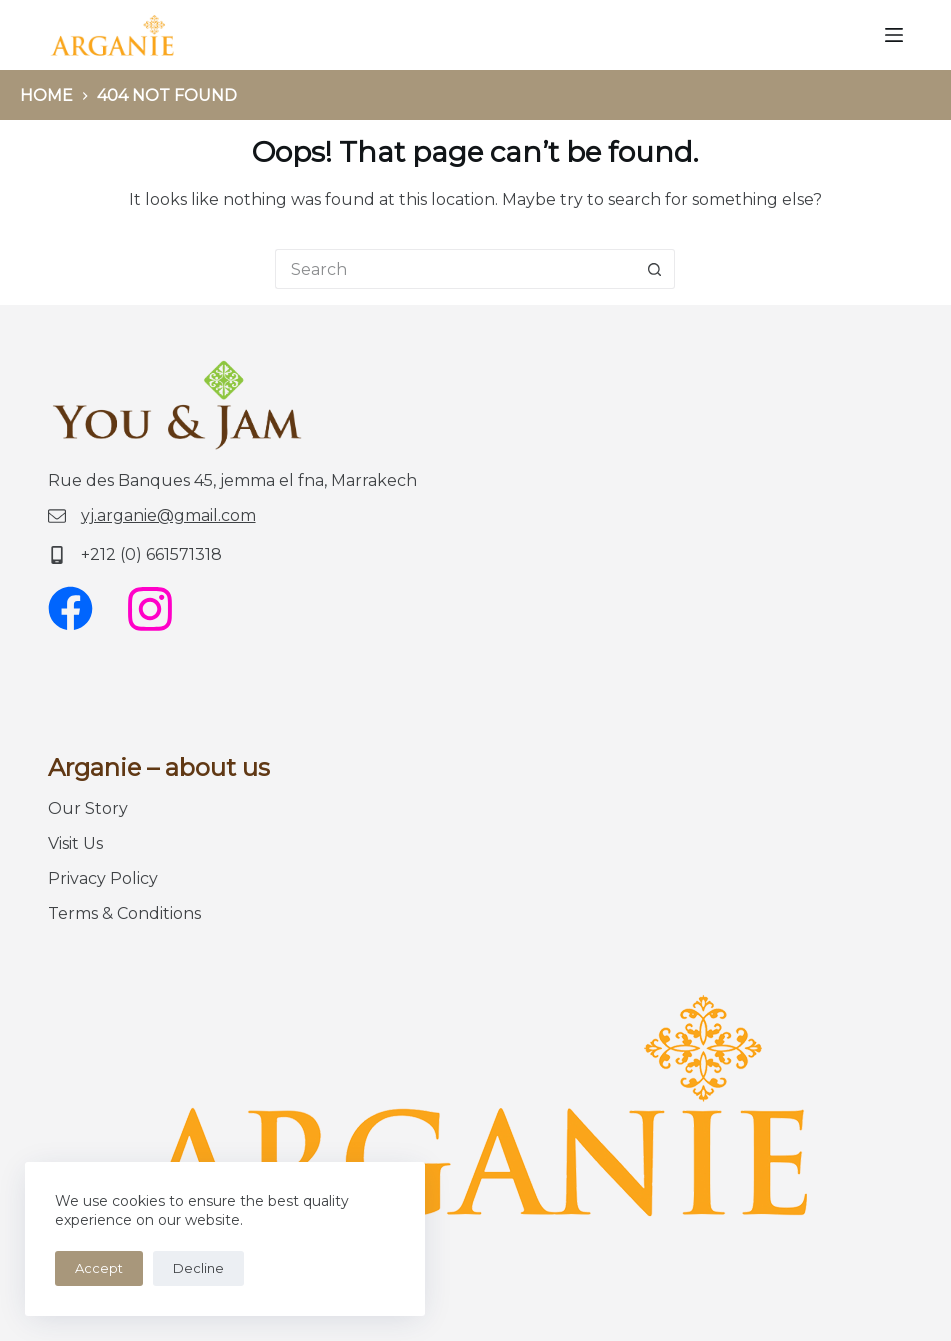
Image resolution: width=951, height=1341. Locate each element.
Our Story (88, 808)
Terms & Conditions (124, 913)
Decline (198, 1268)
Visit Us (75, 843)
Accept (99, 1268)
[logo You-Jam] (112, 35)
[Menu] (894, 35)
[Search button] (655, 269)
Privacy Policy (103, 878)
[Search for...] (455, 269)
